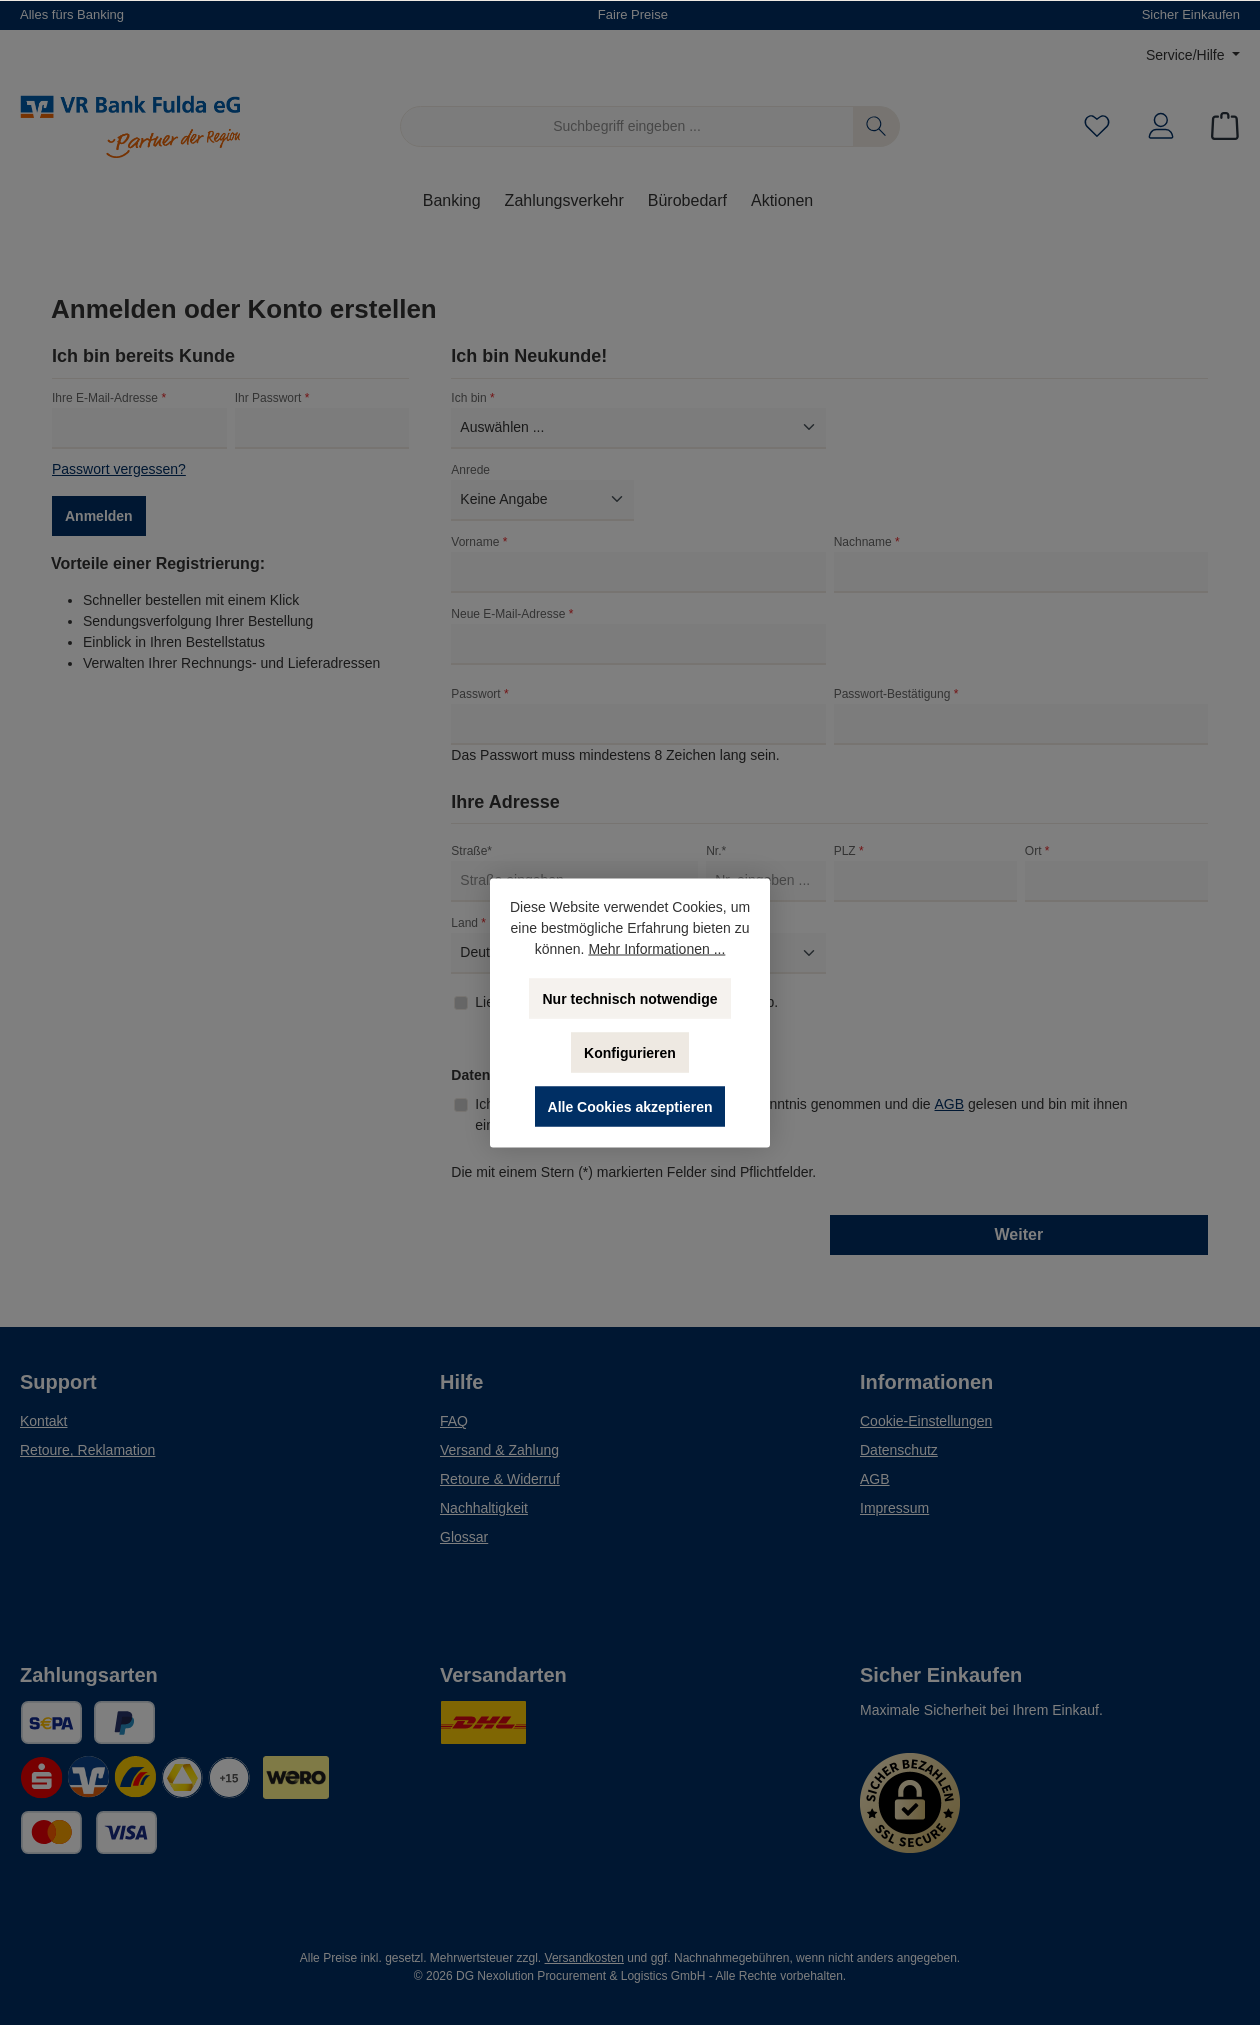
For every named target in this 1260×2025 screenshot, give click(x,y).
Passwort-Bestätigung (896, 694)
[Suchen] (876, 126)
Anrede (470, 470)
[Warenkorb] (1219, 126)
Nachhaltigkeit (484, 1508)
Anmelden (99, 516)
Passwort (479, 694)
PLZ (849, 851)
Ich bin (472, 398)
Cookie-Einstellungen (926, 1421)
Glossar (464, 1537)
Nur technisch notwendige (629, 998)
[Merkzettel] (1097, 126)
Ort (1037, 851)
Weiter (1019, 1234)
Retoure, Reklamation (87, 1450)
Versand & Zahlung (499, 1450)
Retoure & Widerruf (500, 1479)
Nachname (867, 542)
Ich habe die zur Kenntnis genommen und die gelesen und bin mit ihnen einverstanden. (801, 1113)
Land (468, 923)
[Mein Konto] (1161, 126)
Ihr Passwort (272, 398)
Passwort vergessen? (119, 469)
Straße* (471, 851)
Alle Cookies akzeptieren (630, 1106)
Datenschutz (899, 1450)
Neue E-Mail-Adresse (512, 614)
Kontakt (43, 1421)
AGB (950, 1104)
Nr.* (716, 851)
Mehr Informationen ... (656, 948)
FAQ (454, 1421)
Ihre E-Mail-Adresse (109, 398)
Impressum (894, 1508)
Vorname (479, 542)
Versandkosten (584, 1958)
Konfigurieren (630, 1052)
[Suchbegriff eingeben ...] (627, 126)
